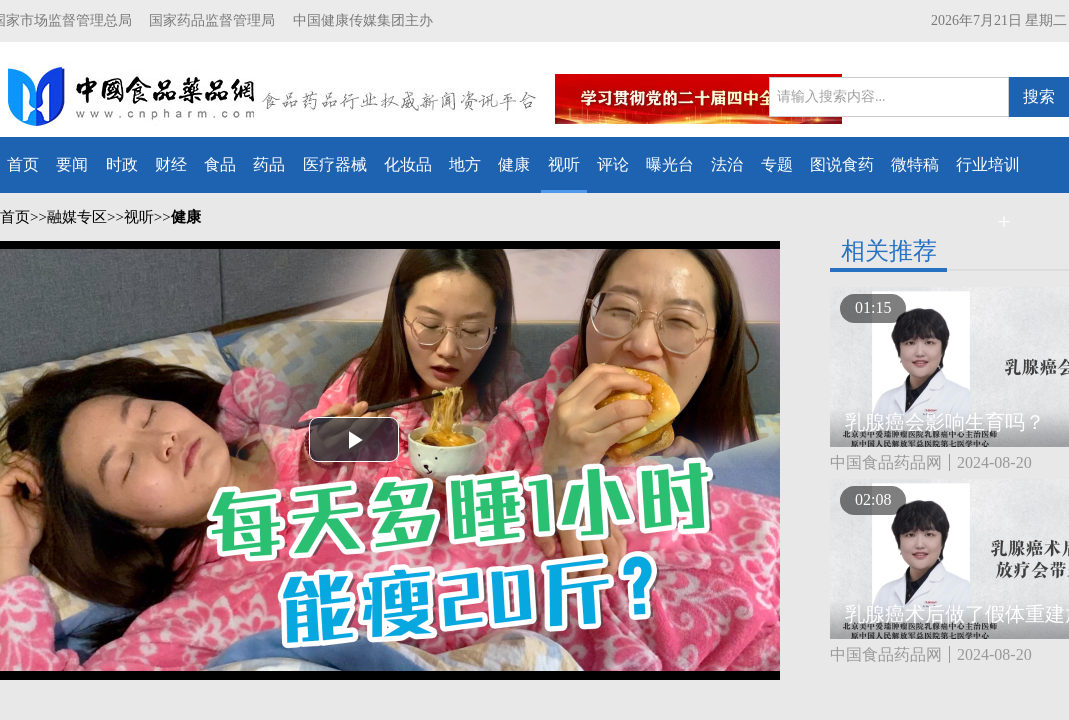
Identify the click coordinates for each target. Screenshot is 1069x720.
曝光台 (670, 164)
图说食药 (842, 164)
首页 (23, 164)
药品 (269, 164)
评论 (613, 164)
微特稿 (915, 164)
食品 (220, 164)
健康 (514, 164)
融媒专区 (77, 217)
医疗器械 (335, 164)
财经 (171, 164)
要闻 (72, 164)
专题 (777, 164)
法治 (727, 164)
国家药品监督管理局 (212, 20)
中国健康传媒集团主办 (363, 20)
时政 (122, 164)
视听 (564, 164)
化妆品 (408, 164)
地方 (465, 164)
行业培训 (988, 164)
